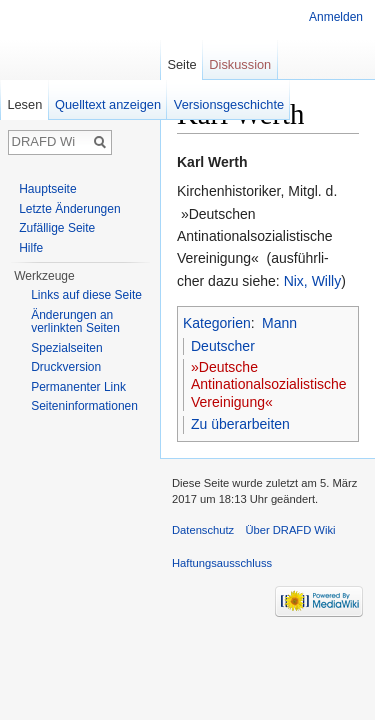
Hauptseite (47, 189)
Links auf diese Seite (86, 295)
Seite (181, 64)
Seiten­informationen (84, 406)
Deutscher (223, 346)
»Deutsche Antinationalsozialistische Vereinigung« (269, 384)
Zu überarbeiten (240, 424)
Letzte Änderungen (69, 209)
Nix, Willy (313, 281)
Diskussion (240, 64)
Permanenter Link (78, 387)
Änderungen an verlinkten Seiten (75, 322)
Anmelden (336, 17)
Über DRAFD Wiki (290, 530)
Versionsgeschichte (229, 104)
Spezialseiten (66, 348)
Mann (279, 323)
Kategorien (217, 323)
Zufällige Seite (57, 228)
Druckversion (66, 367)
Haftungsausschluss (222, 563)
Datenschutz (203, 530)
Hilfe (31, 248)
